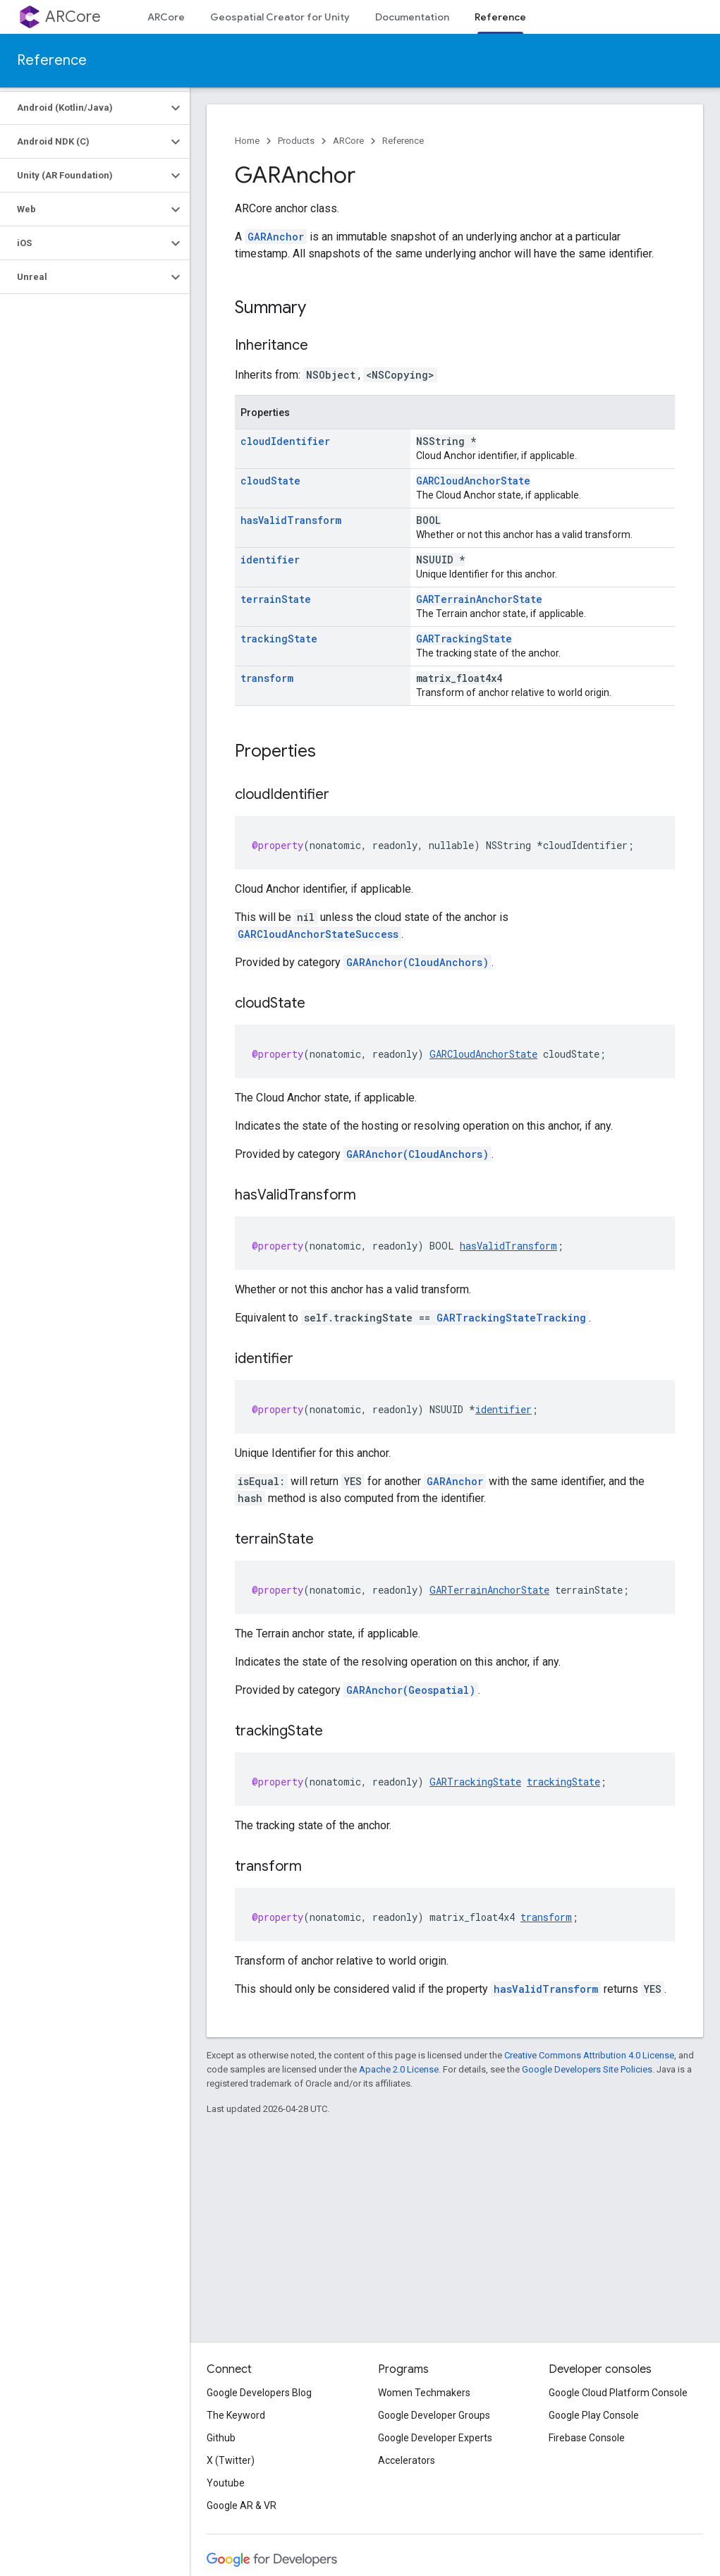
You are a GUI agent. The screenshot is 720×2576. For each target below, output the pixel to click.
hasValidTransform (290, 520)
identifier (270, 559)
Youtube (226, 2483)
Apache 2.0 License (399, 2069)
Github (221, 2437)
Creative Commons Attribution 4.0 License (589, 2055)
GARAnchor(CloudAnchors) (417, 962)
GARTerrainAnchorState (479, 599)
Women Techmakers (424, 2392)
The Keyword (236, 2415)
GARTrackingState (464, 638)
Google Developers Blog (259, 2392)
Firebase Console (587, 2437)
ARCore (73, 16)
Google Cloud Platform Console (618, 2392)
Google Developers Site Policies (587, 2069)
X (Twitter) (231, 2460)
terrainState (275, 599)
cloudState (270, 480)
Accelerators (406, 2460)
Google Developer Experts (435, 2437)
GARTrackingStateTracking (511, 1317)
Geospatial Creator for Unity (280, 17)
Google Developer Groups (434, 2415)
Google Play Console (594, 2415)
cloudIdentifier (285, 441)
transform (266, 678)
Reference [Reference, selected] (500, 17)
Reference (52, 60)
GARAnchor (276, 236)
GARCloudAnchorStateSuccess (318, 934)
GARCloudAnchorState (473, 480)
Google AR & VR (241, 2505)
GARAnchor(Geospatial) (410, 1690)
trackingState (278, 638)
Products (296, 140)
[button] (83, 107)
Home (247, 140)
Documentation (412, 17)
